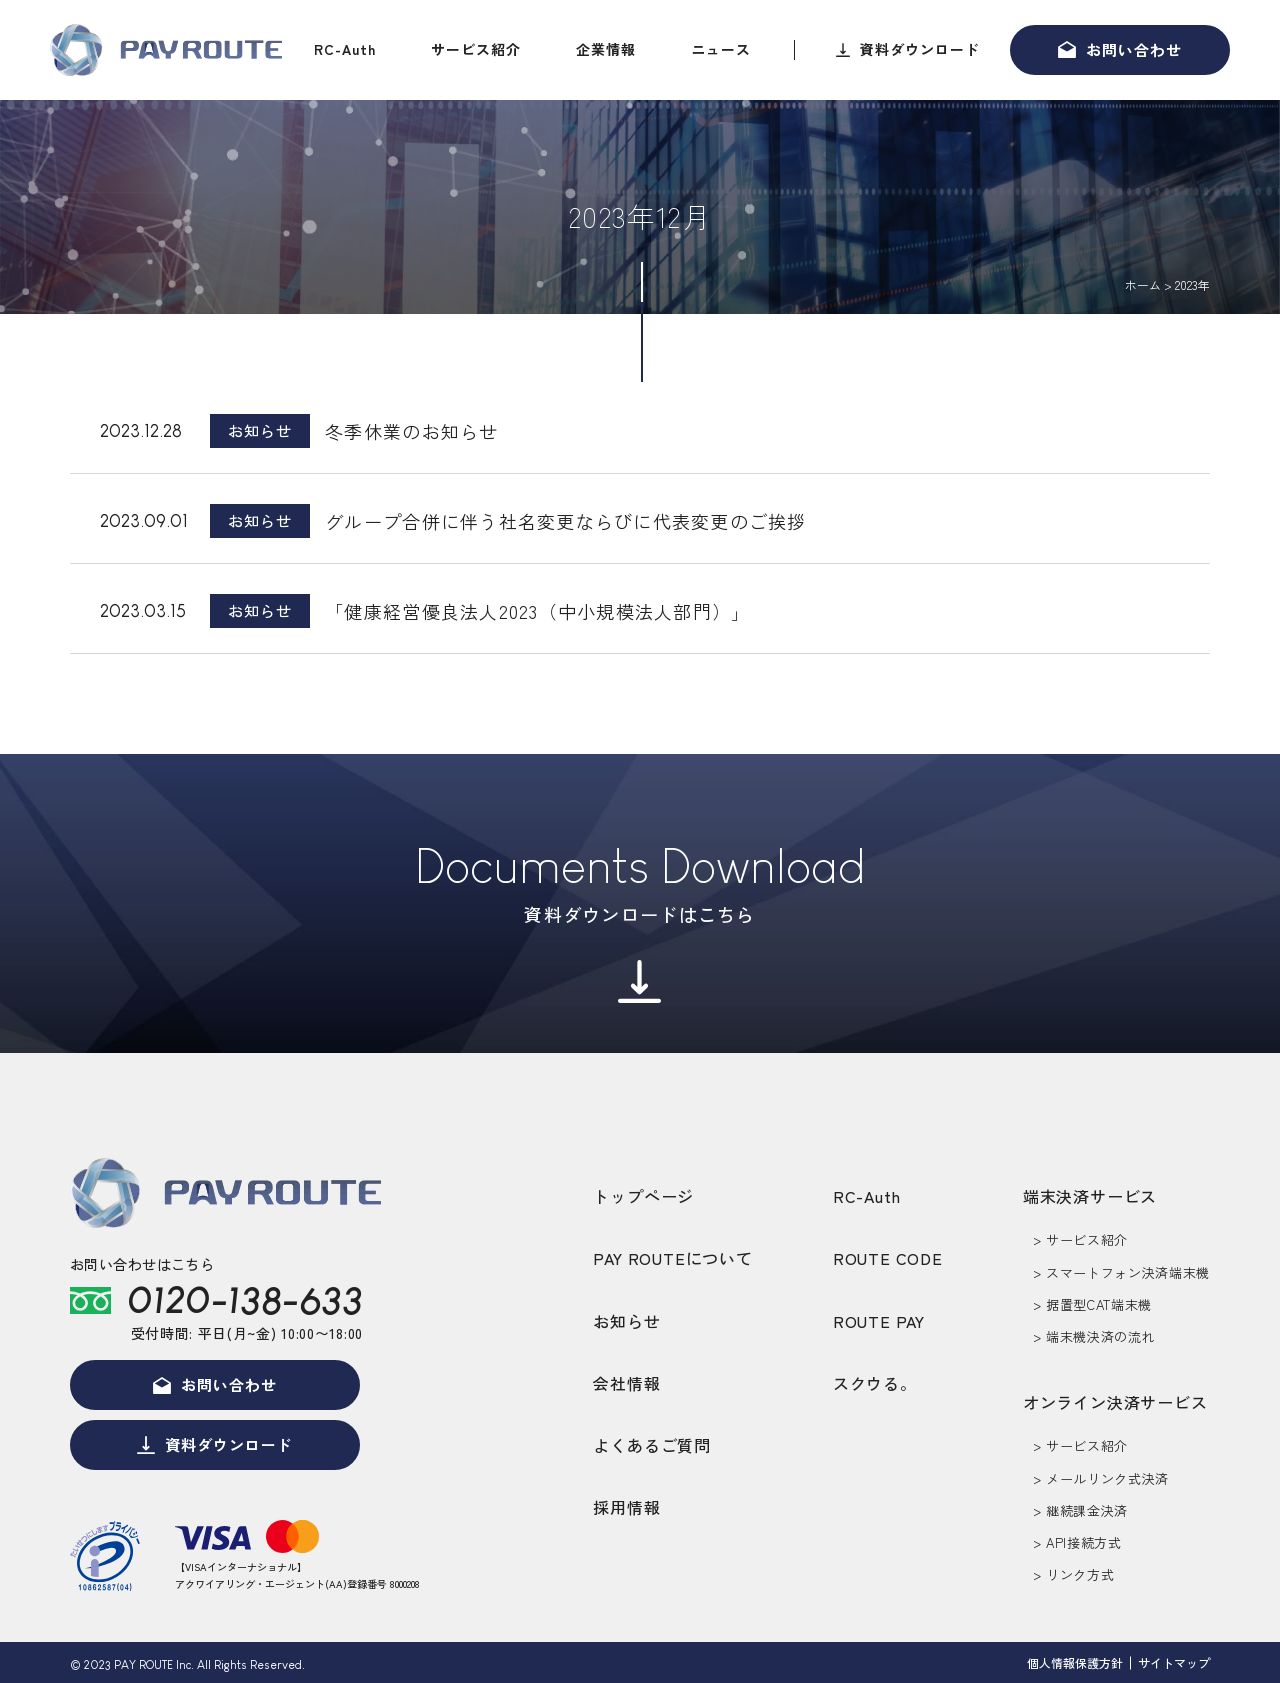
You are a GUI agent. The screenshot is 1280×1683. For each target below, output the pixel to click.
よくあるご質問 (652, 1445)
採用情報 (626, 1507)
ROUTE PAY (879, 1321)
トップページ (643, 1196)
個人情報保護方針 (1075, 1662)
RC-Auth (345, 49)
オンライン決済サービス (1115, 1402)
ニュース (721, 49)
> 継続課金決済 (1080, 1510)
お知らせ (626, 1321)
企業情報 (606, 49)
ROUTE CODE (888, 1258)
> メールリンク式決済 (1101, 1478)
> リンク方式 (1074, 1574)
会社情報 (626, 1383)
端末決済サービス (1090, 1196)
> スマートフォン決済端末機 (1121, 1272)
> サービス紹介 (1080, 1239)
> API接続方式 (1077, 1542)
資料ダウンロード (920, 49)
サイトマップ (1174, 1662)
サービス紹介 (476, 49)
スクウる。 (875, 1383)
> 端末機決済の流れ (1094, 1336)
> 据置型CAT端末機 (1092, 1304)
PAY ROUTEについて (672, 1258)
